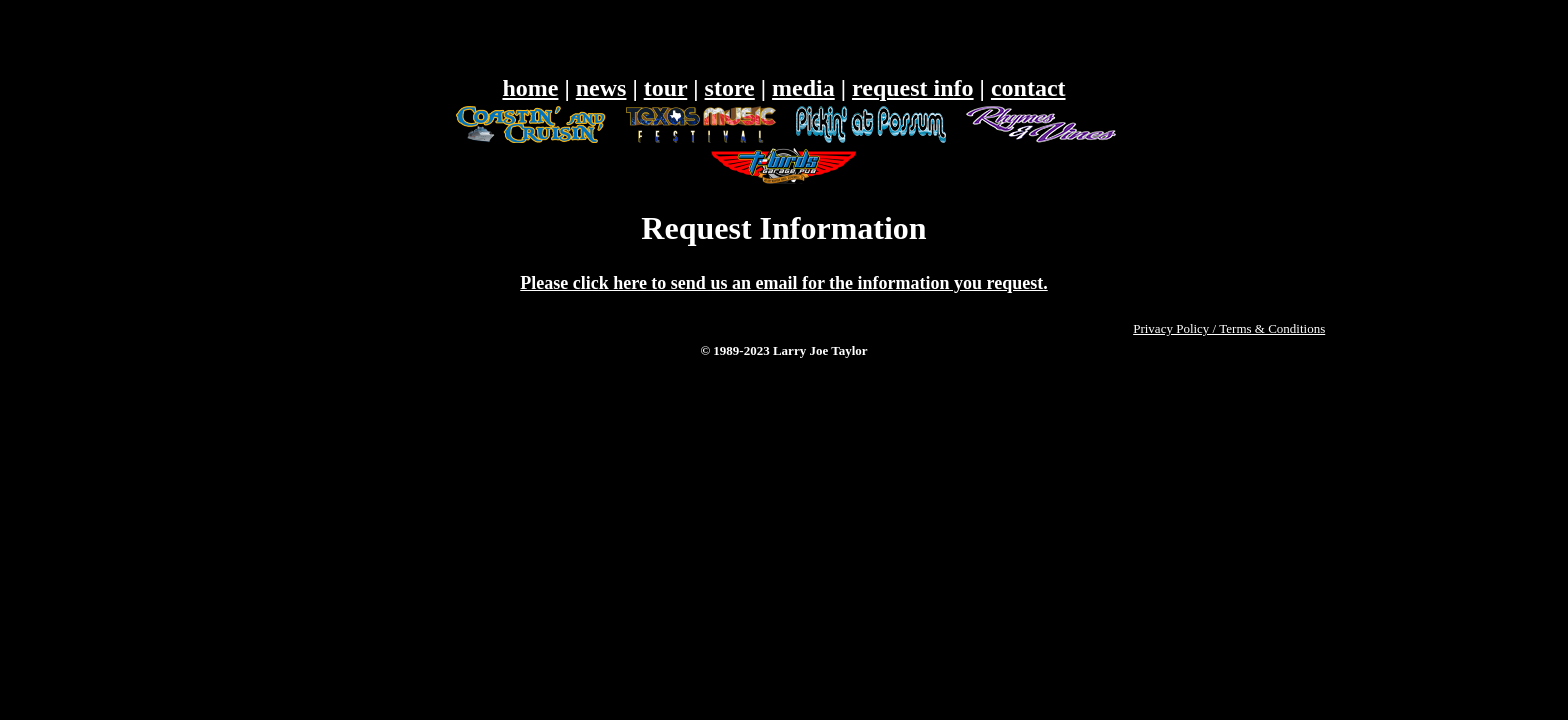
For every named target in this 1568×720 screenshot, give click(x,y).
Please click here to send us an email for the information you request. (783, 283)
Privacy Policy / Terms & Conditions (1229, 328)
